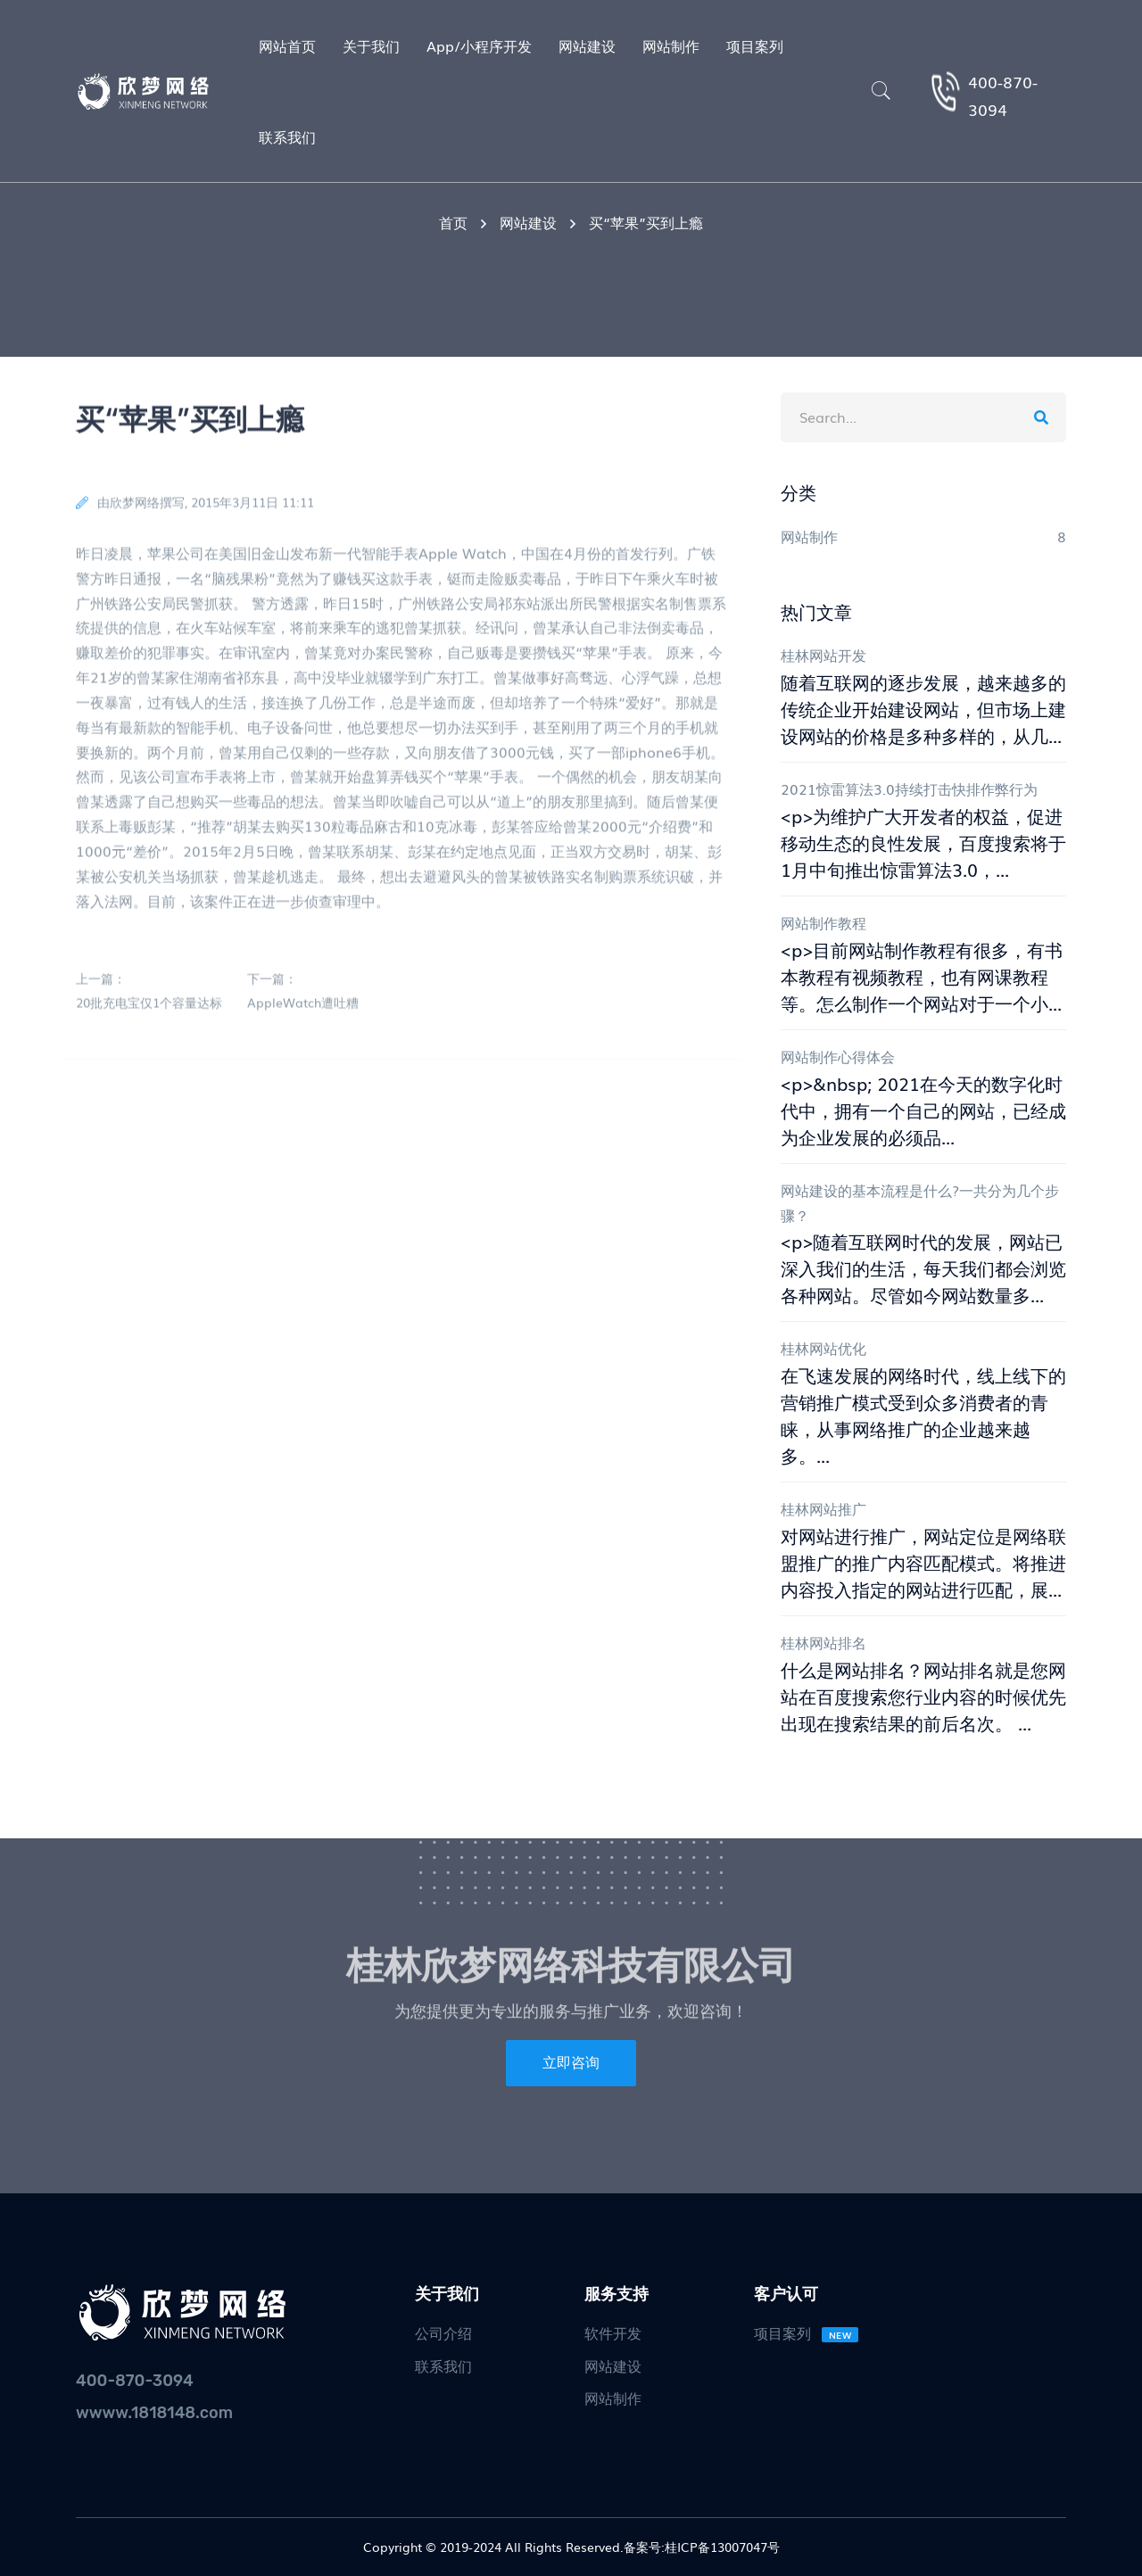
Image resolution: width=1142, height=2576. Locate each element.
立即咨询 (571, 2062)
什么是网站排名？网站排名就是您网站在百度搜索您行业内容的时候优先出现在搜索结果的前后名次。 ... (923, 1695)
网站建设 (528, 222)
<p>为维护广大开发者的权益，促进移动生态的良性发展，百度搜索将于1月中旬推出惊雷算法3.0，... (923, 842)
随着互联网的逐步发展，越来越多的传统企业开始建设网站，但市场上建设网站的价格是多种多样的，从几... (923, 708)
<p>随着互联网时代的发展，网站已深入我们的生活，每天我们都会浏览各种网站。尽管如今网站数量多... (923, 1267)
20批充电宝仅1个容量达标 (149, 1009)
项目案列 (806, 2332)
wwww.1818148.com (154, 2413)
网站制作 (612, 2397)
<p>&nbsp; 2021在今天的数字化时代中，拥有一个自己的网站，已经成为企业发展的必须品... (923, 1109)
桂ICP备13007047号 (722, 2546)
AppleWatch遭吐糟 (303, 1009)
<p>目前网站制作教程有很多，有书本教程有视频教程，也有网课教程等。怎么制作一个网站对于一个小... (922, 976)
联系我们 (443, 2365)
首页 (453, 222)
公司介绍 (443, 2332)
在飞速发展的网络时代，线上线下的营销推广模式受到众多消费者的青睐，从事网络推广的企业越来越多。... (923, 1414)
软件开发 (612, 2332)
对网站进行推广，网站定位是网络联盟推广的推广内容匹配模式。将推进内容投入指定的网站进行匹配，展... (923, 1562)
